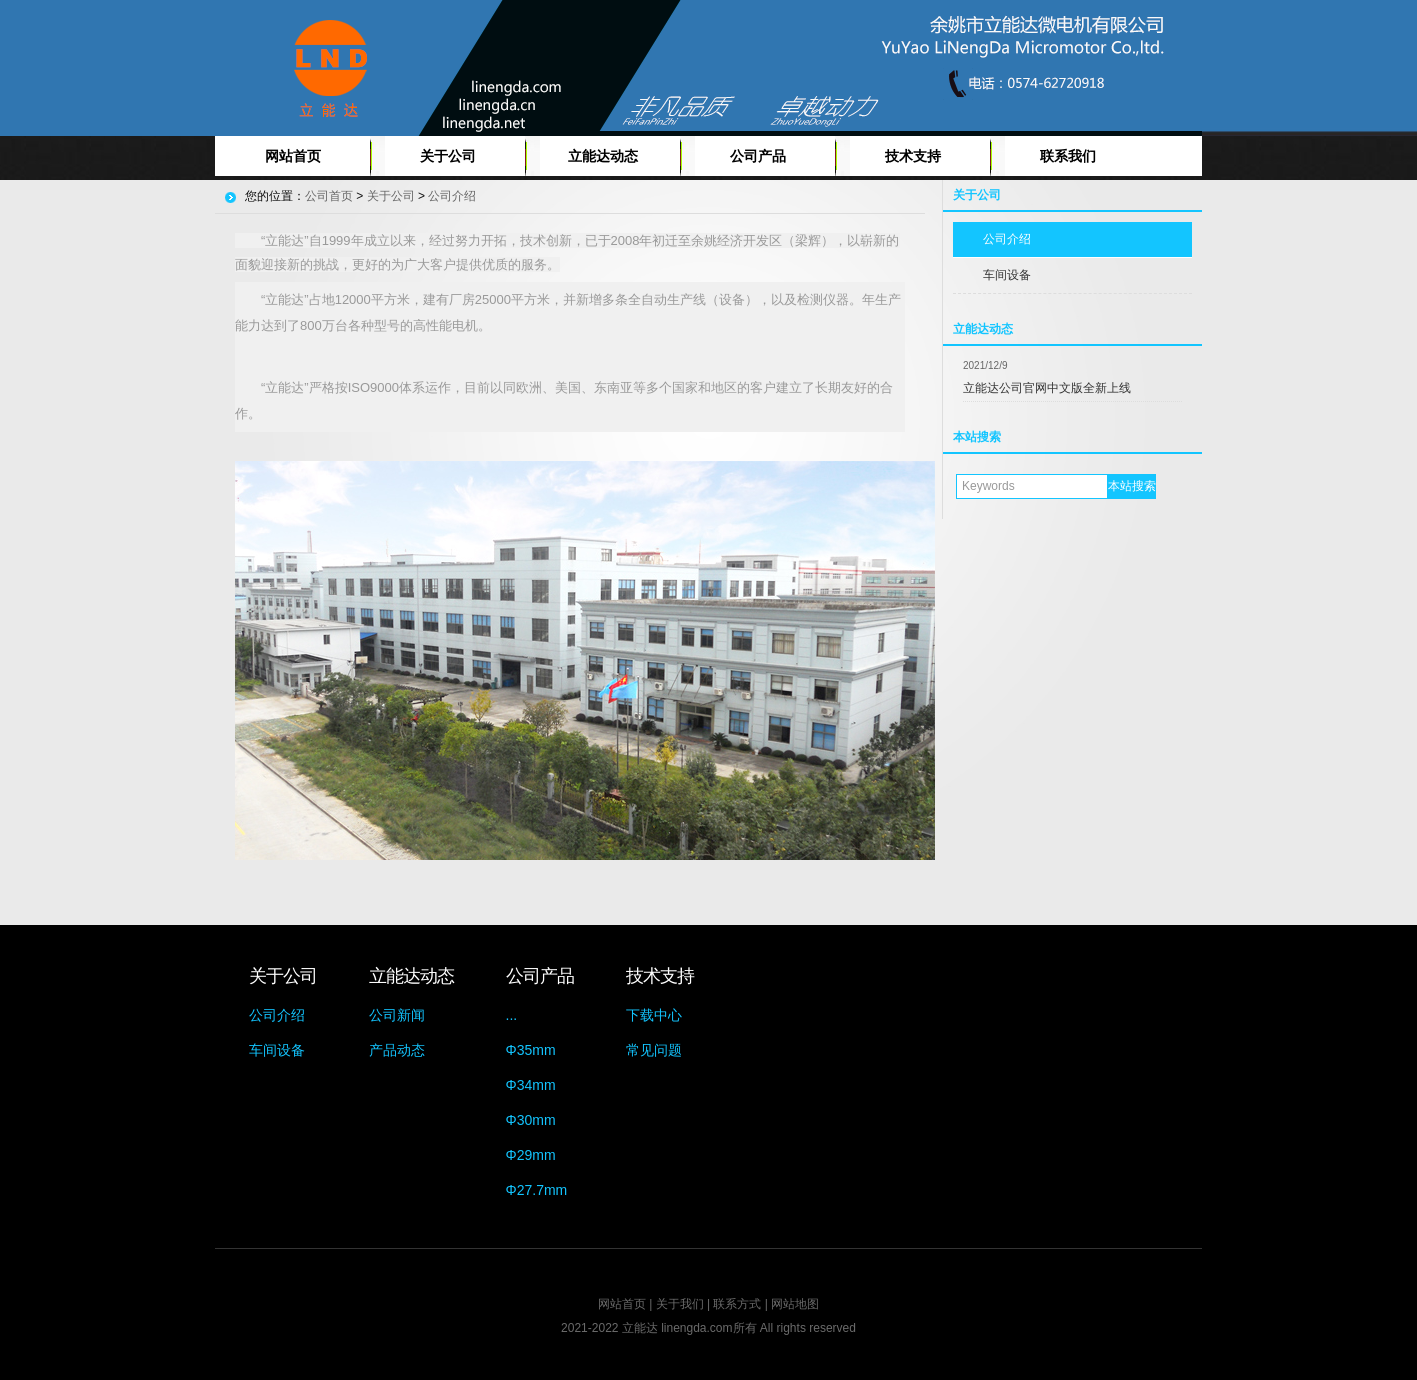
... (512, 1015)
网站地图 (795, 1304)
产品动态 (397, 1050)
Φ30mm (531, 1120)
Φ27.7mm (537, 1190)
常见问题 (654, 1050)
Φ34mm (531, 1085)
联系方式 (737, 1304)
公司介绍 (1007, 239)
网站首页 (293, 156)
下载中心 (654, 1015)
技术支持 (913, 156)
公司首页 (329, 196)
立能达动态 (603, 156)
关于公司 (448, 156)
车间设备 (1007, 275)
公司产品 (758, 156)
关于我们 (680, 1304)
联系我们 (1068, 156)
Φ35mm (531, 1050)
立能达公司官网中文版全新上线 (1047, 388)
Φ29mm (531, 1155)
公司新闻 (397, 1015)
